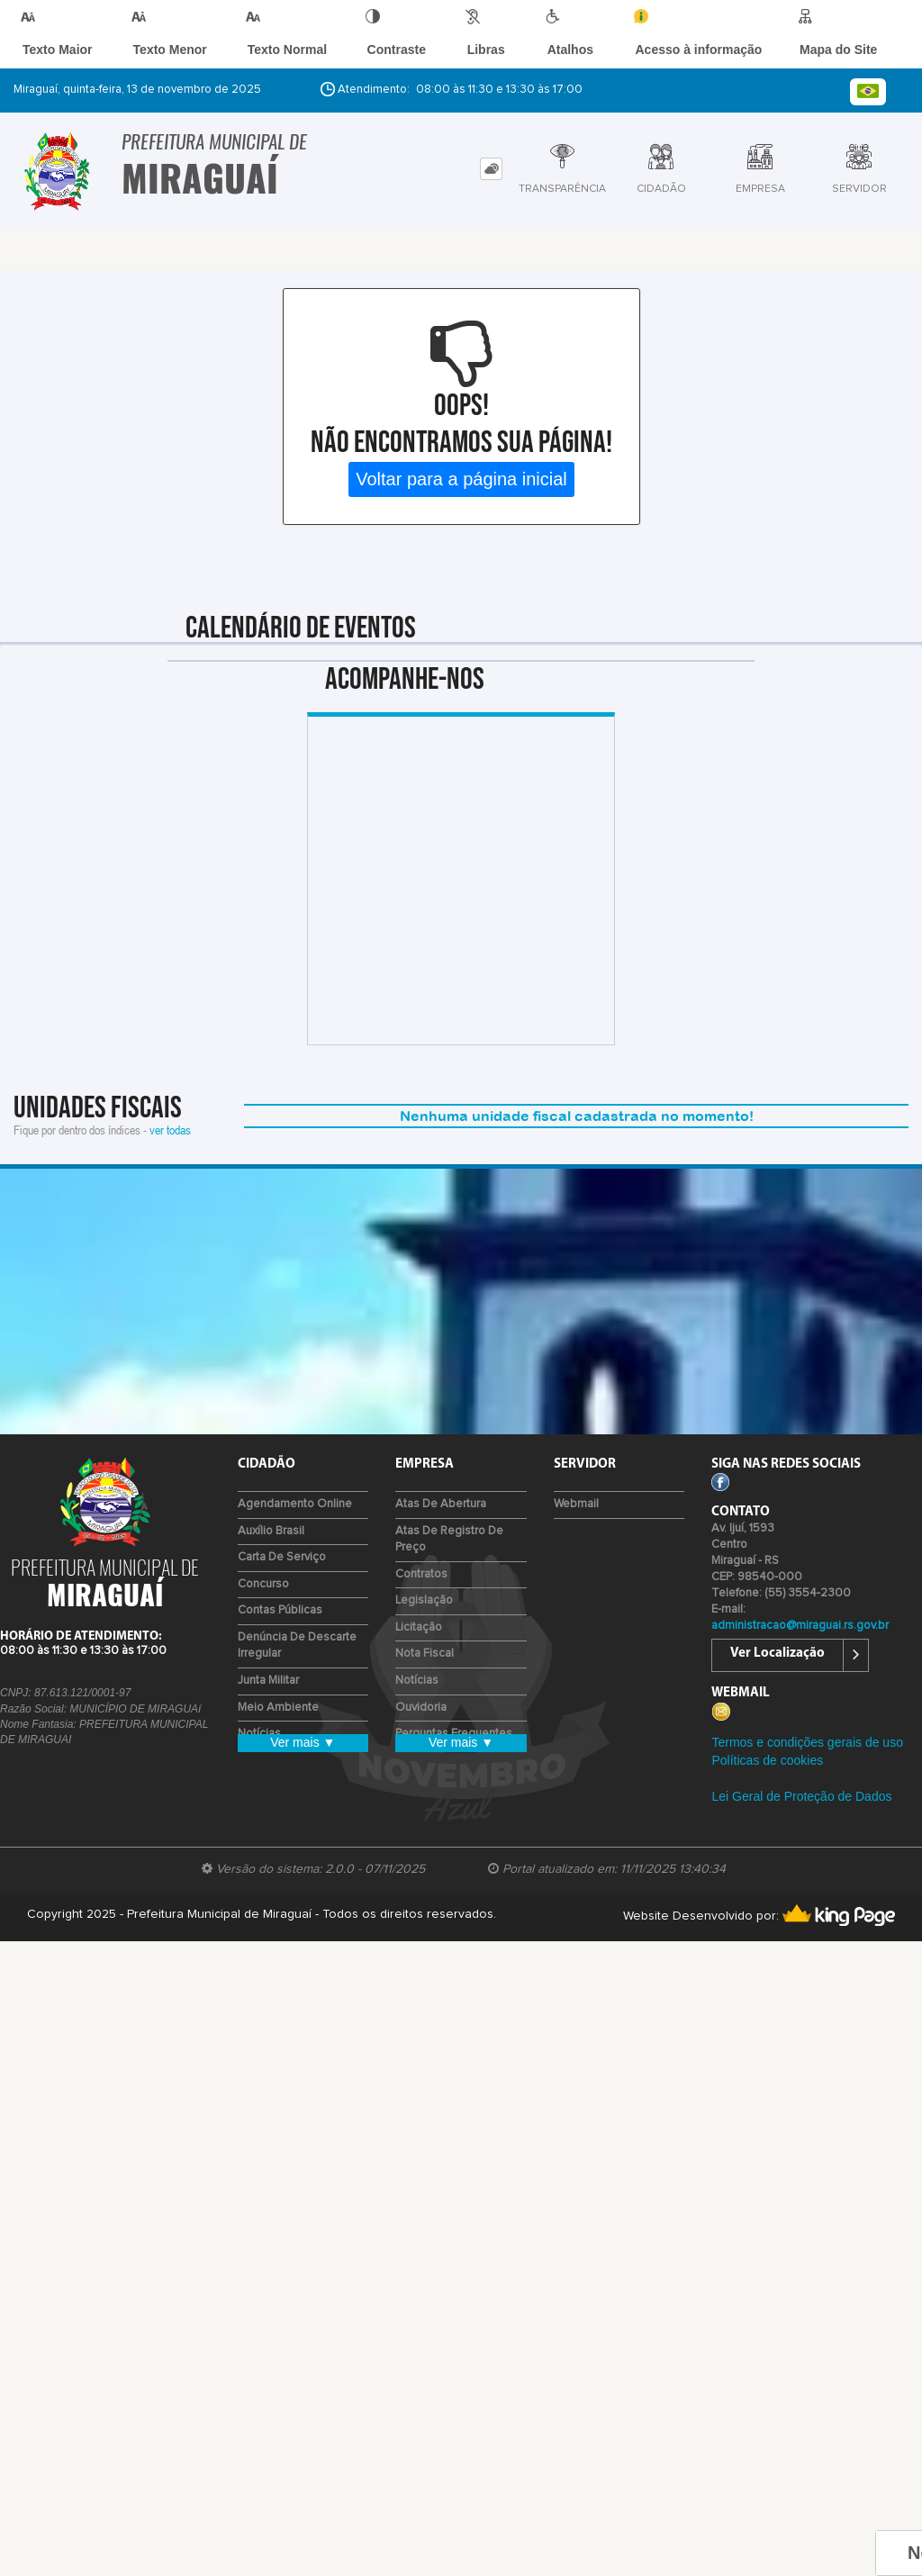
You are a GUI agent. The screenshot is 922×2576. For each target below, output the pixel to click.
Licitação (418, 1627)
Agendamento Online (295, 1504)
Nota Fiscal (424, 1653)
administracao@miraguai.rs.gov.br (800, 1625)
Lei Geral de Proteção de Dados (801, 1796)
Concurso (263, 1584)
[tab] (491, 169)
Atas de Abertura (440, 1504)
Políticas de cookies (767, 1760)
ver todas (170, 1129)
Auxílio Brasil (271, 1531)
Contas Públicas (280, 1610)
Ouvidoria (421, 1707)
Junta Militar (268, 1680)
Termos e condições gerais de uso (806, 1742)
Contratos (421, 1574)
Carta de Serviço (282, 1557)
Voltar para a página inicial (461, 479)
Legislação (424, 1600)
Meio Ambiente (278, 1707)
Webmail (576, 1504)
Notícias (416, 1680)
